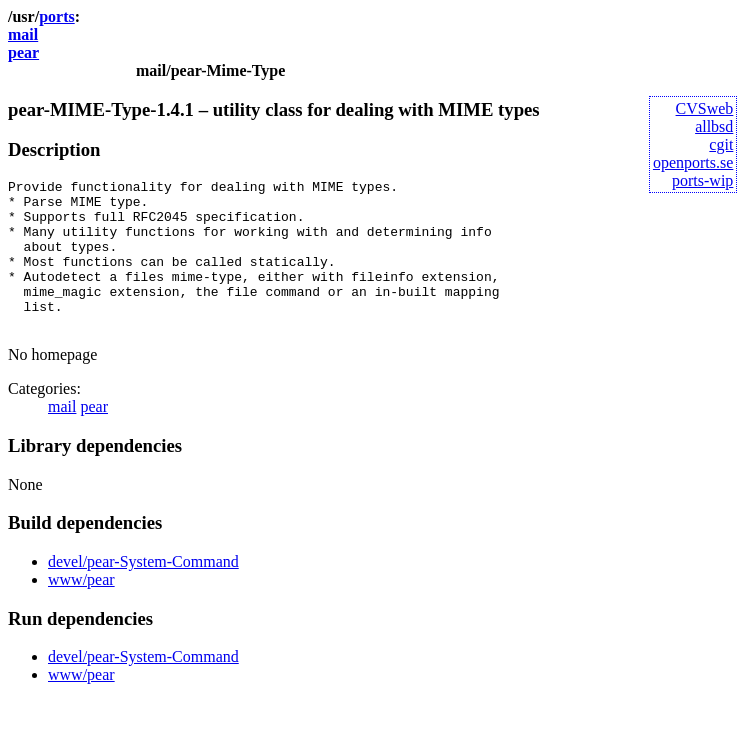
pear (23, 52)
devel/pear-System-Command (143, 591)
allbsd (714, 126)
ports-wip (702, 180)
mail (23, 34)
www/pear (81, 609)
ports (57, 16)
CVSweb (705, 108)
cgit (721, 144)
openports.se (693, 162)
